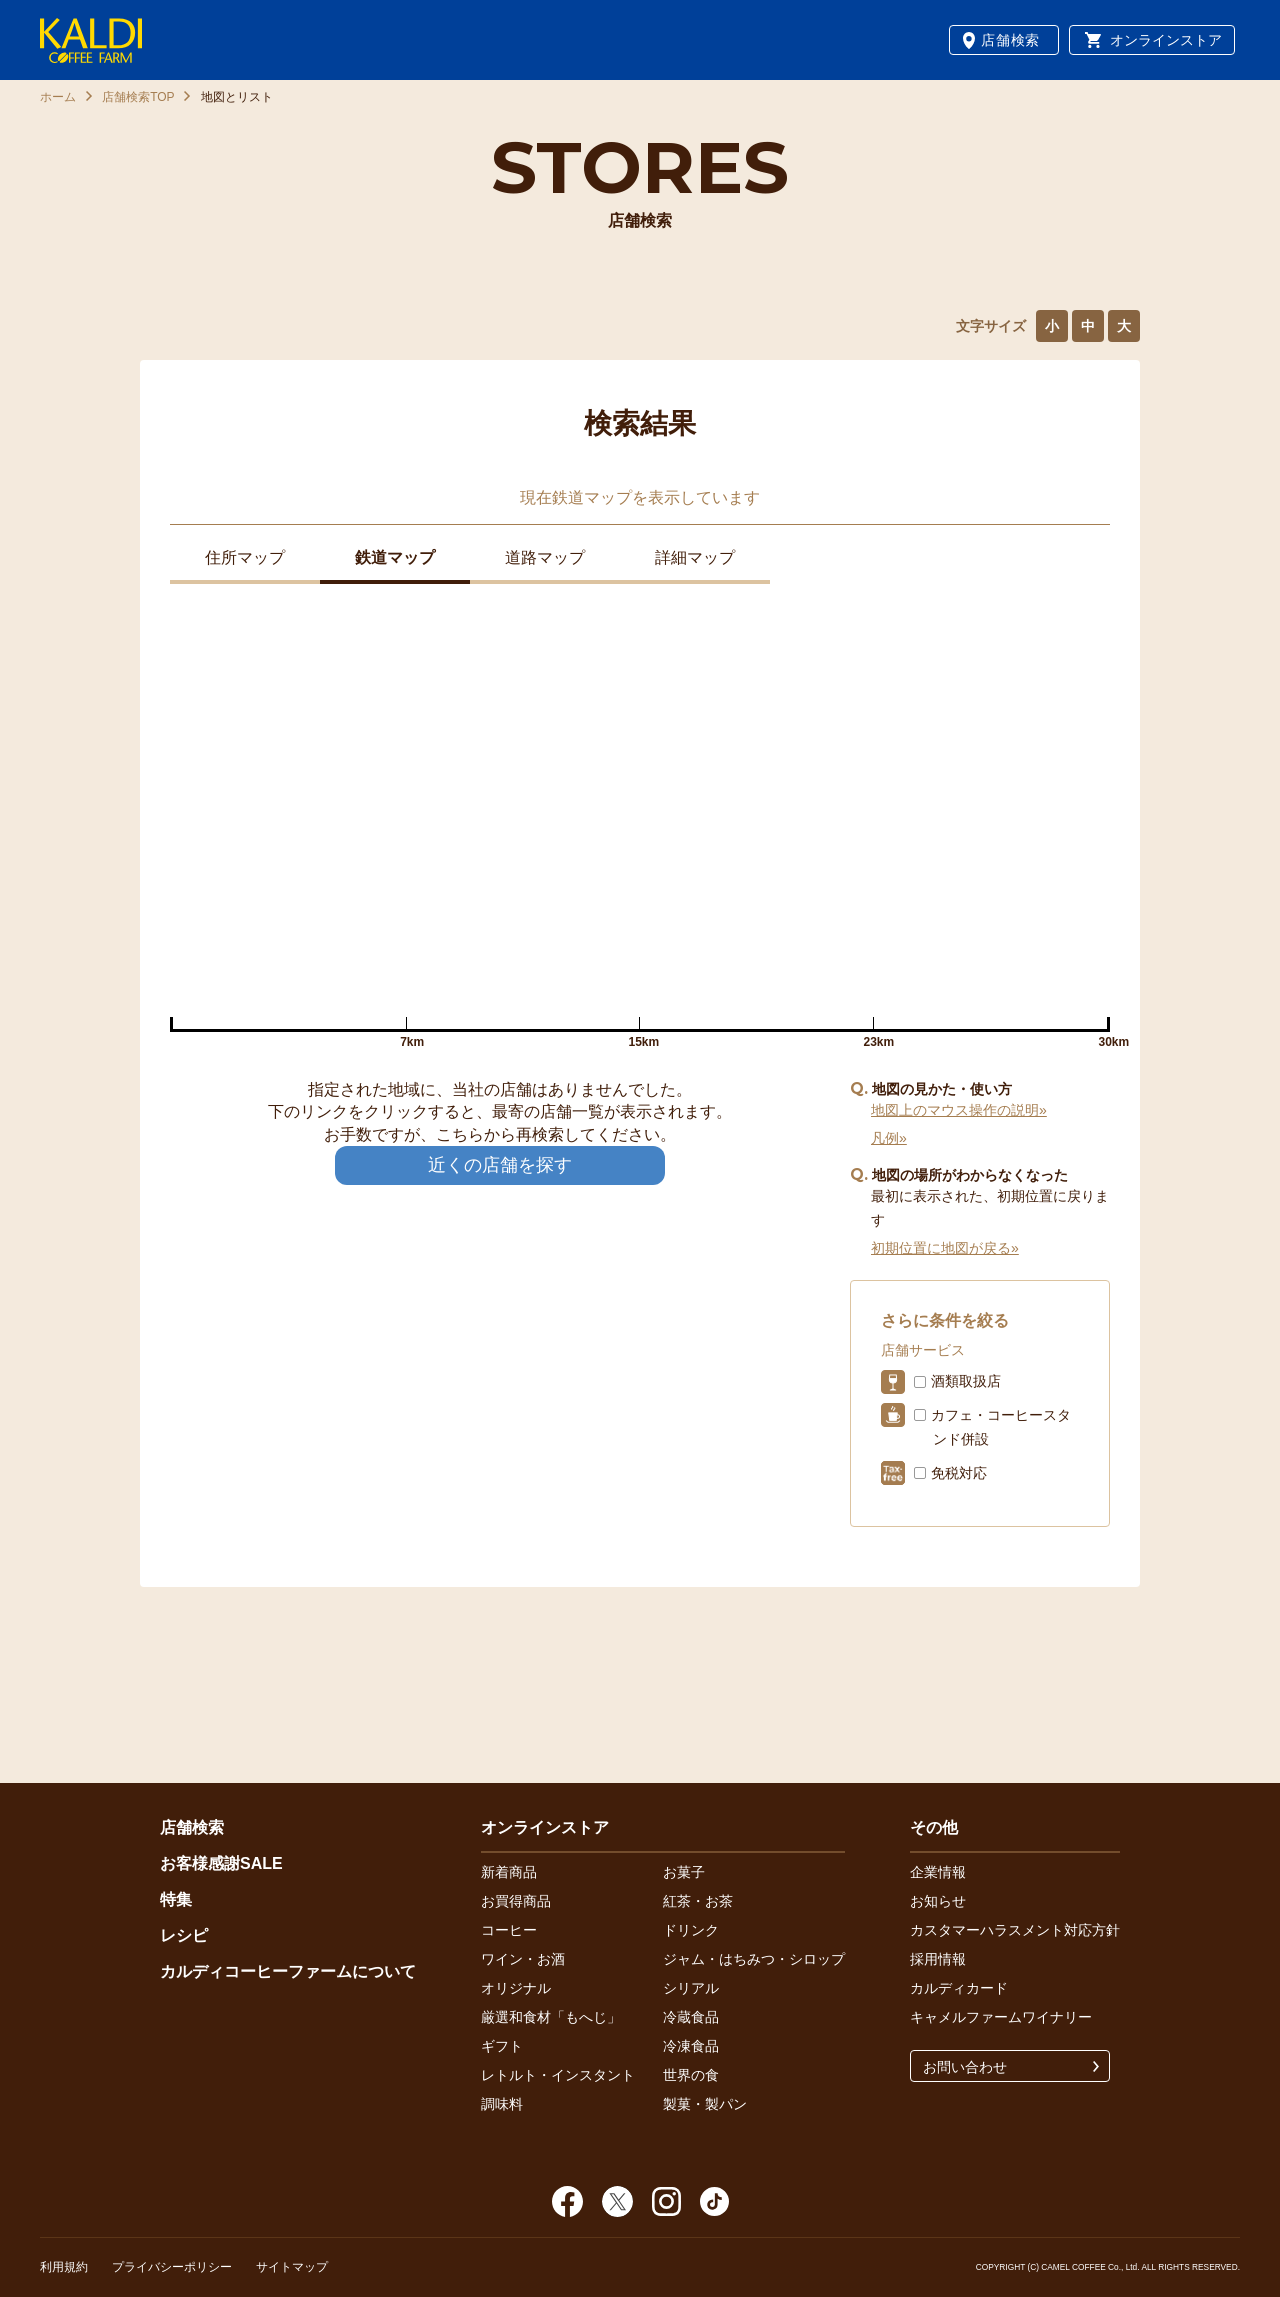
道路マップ (545, 557)
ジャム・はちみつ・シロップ (754, 1959)
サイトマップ (292, 2267)
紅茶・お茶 (698, 1901)
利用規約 (64, 2267)
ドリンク (691, 1930)
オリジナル (516, 1988)
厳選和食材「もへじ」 (551, 2017)
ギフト (502, 2046)
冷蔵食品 (691, 2017)
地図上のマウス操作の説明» (959, 1110)
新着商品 (509, 1872)
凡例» (889, 1138)
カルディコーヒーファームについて (288, 1971)
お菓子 (684, 1872)
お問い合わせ (965, 2067)
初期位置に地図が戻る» (945, 1248)
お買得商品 (516, 1901)
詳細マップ (695, 557)
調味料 (502, 2104)
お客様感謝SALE (221, 1863)
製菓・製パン (705, 2104)
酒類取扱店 (966, 1381)
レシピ (184, 1935)
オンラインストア (1166, 40)
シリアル (691, 1988)
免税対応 (959, 1473)
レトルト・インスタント (558, 2075)
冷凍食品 (691, 2046)
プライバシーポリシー (172, 2267)
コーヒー (509, 1930)
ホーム (58, 97)
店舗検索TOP (138, 97)
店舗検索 (1010, 40)
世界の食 (691, 2075)
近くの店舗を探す (500, 1165)
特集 (176, 1899)
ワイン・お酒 (523, 1959)
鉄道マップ (395, 557)
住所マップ (245, 557)
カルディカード (959, 1988)
